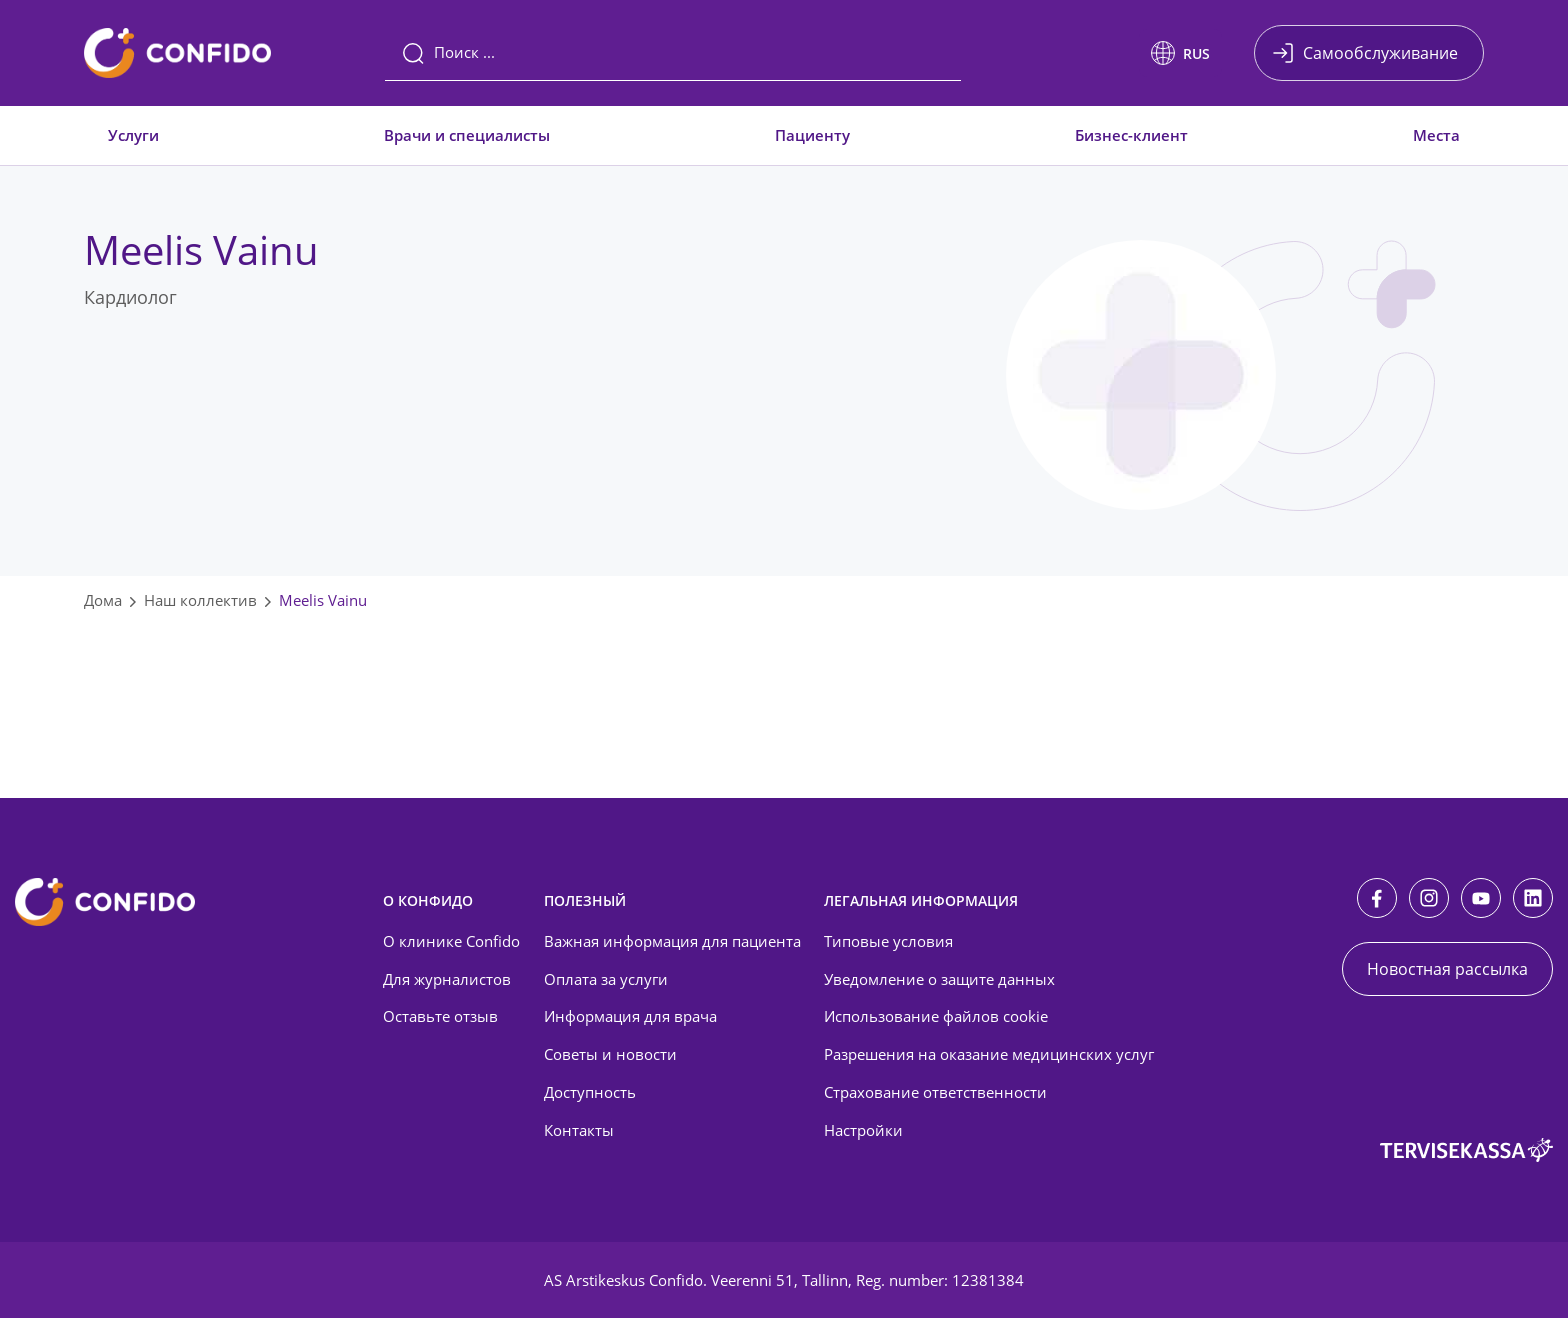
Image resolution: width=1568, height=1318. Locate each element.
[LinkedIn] (1533, 898)
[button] (1180, 53)
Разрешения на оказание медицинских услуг (989, 1054)
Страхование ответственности (935, 1092)
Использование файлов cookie (936, 1016)
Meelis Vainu (323, 600)
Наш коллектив (200, 600)
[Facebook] (1377, 898)
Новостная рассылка (1447, 969)
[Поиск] (673, 53)
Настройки (863, 1130)
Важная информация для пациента (672, 941)
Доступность (590, 1092)
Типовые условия (888, 941)
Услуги (133, 135)
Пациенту (812, 135)
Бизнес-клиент (1131, 135)
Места (1436, 135)
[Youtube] (1481, 898)
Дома (103, 600)
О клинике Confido (451, 941)
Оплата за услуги (606, 979)
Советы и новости (610, 1054)
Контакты (579, 1130)
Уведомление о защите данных (939, 979)
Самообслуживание (1380, 53)
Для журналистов (447, 979)
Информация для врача (630, 1016)
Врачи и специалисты (467, 135)
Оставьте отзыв (440, 1016)
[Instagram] (1429, 898)
